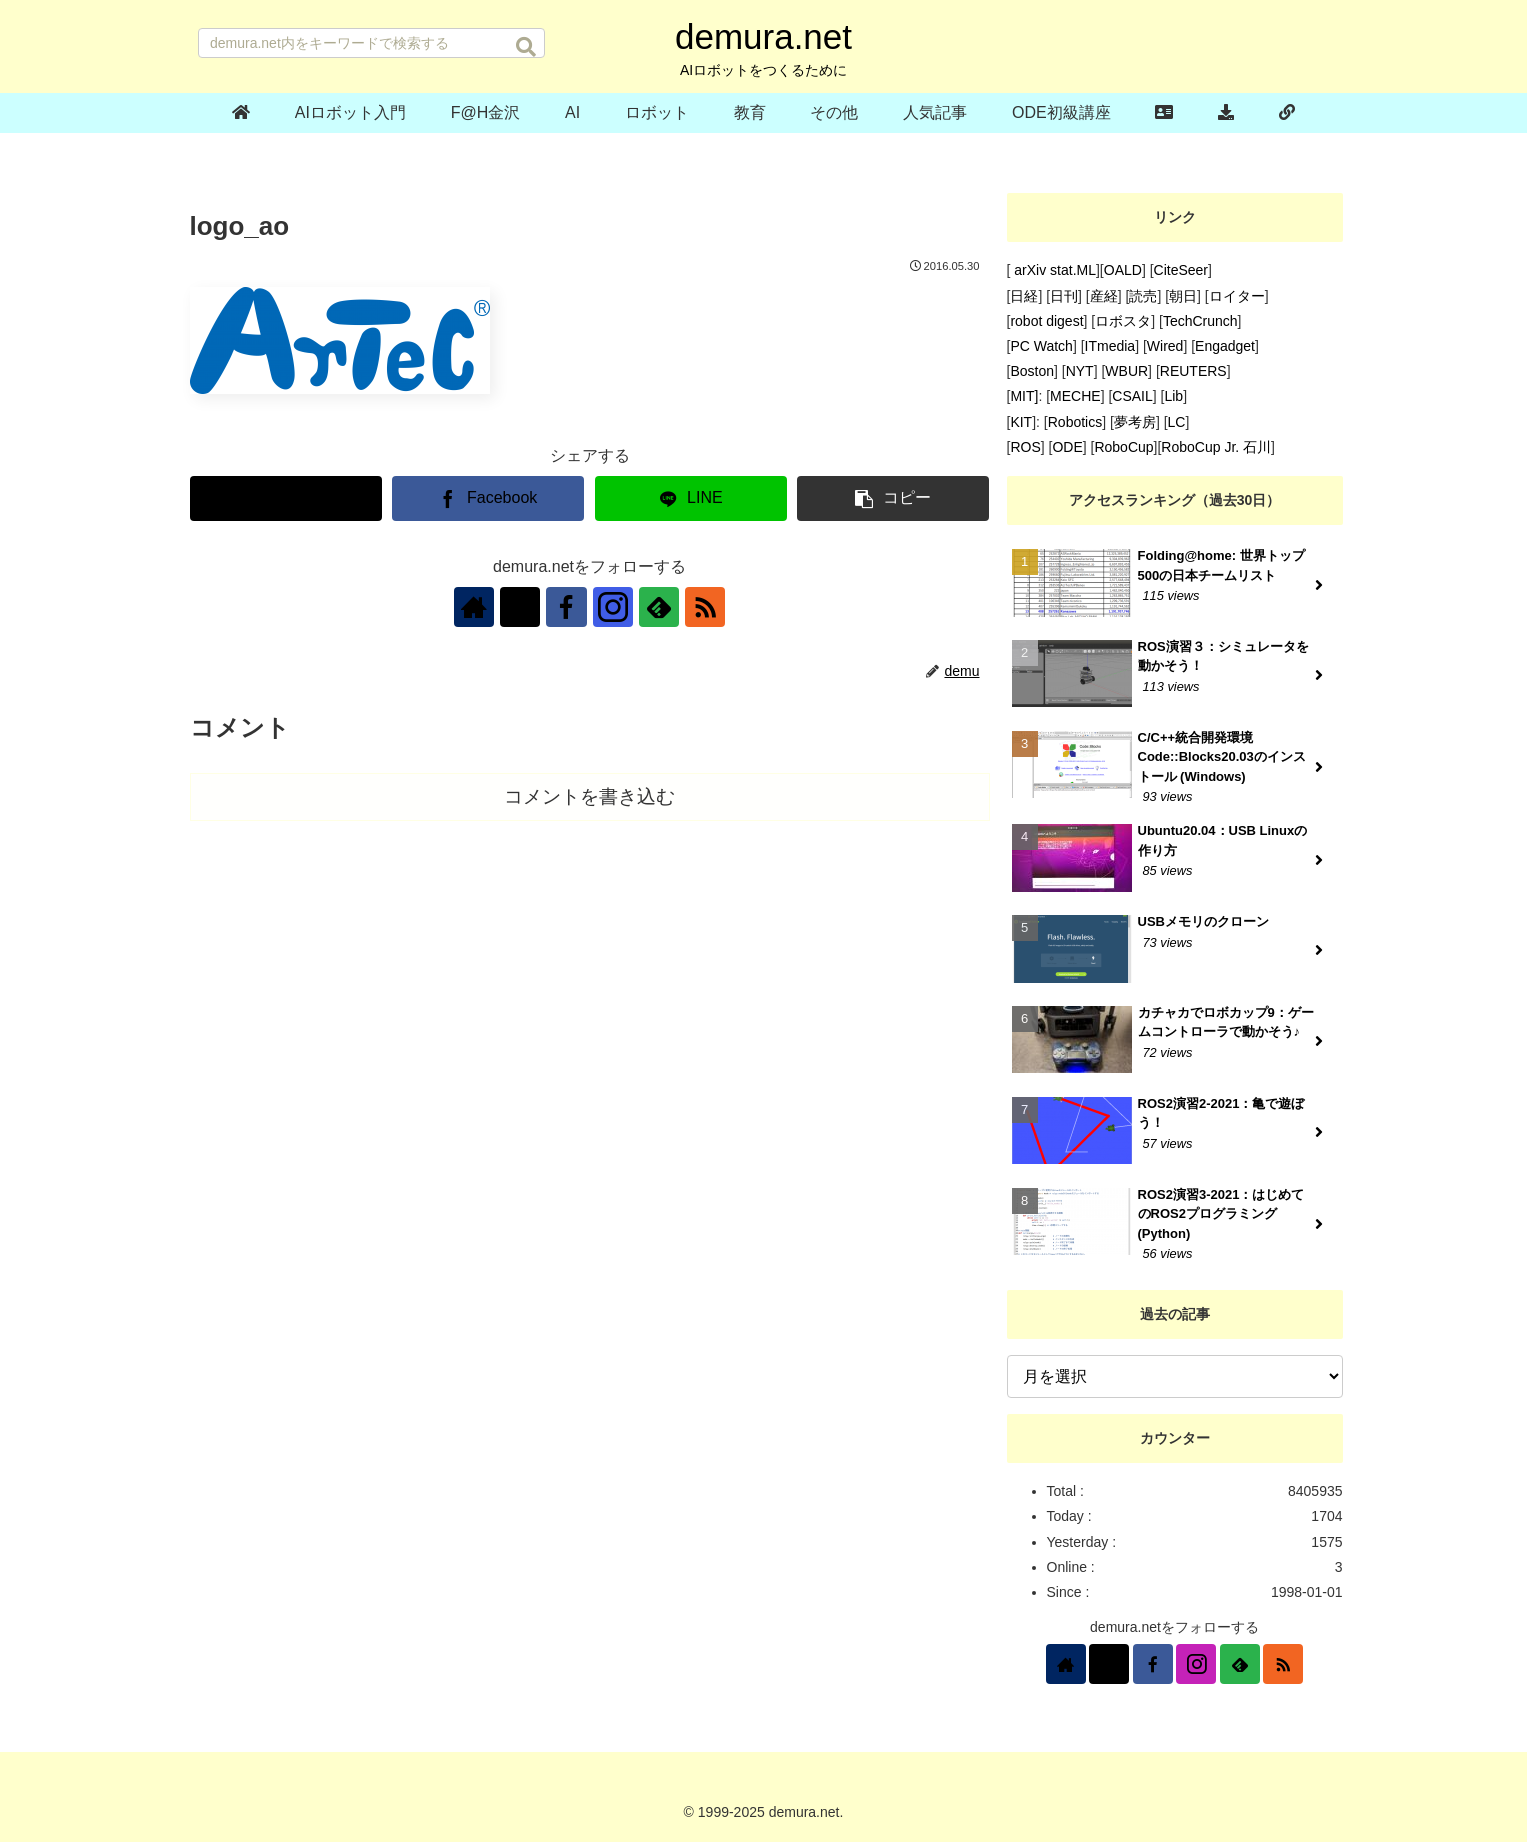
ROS (1025, 447)
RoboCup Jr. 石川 (1216, 447)
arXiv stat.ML (1053, 270)
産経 (1104, 296)
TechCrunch (1200, 321)
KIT (1021, 422)
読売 (1143, 296)
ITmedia (1110, 346)
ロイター (1237, 296)
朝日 (1183, 296)
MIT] (1024, 396)
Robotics (1075, 422)
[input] (371, 43)
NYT (1080, 371)
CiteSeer (1181, 270)
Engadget (1225, 346)
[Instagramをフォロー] (613, 607)
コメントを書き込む (589, 796)
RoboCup (1123, 447)
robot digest (1046, 321)
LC (1177, 422)
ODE (1067, 447)
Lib (1173, 396)
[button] (526, 47)
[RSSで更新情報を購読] (705, 607)
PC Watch (1041, 346)
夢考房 (1135, 422)
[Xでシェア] (286, 498)
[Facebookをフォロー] (567, 607)
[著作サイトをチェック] (475, 607)
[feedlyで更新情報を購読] (659, 607)
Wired (1165, 346)
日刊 (1064, 296)
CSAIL (1132, 396)
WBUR (1126, 371)
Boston (1032, 371)
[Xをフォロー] (521, 607)
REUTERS (1193, 371)
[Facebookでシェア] (488, 498)
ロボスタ (1123, 321)
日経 (1024, 296)
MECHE (1075, 396)
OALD (1123, 270)
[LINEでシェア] (691, 498)
